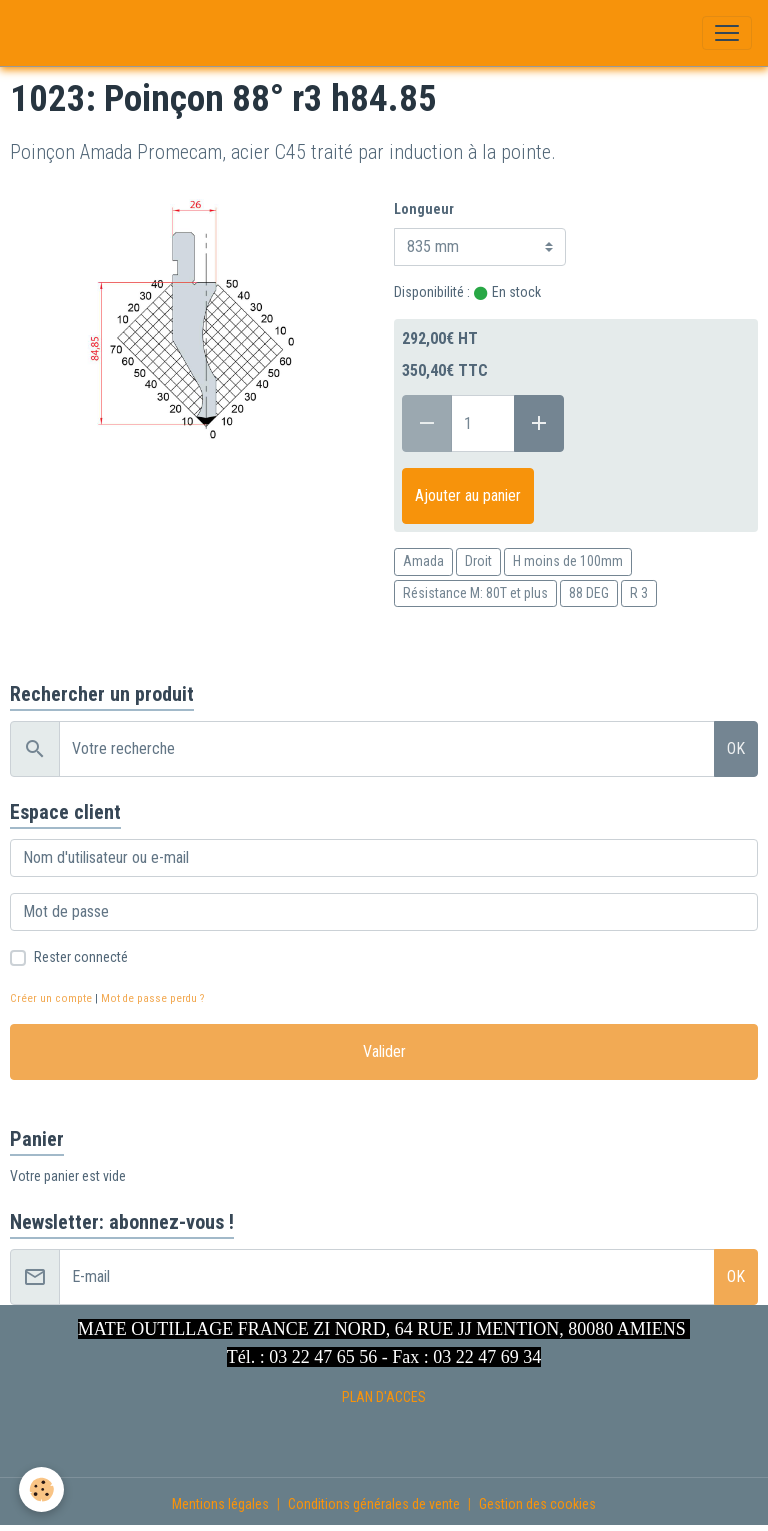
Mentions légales (220, 1504)
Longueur (424, 209)
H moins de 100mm (568, 561)
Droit (478, 561)
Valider (384, 1051)
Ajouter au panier (468, 495)
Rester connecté (81, 957)
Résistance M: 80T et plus (475, 593)
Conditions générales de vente (374, 1504)
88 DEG (589, 593)
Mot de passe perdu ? (152, 998)
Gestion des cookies (537, 1504)
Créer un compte (51, 998)
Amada (423, 561)
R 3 (639, 593)
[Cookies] (42, 1489)
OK (736, 748)
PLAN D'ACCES (384, 1397)
